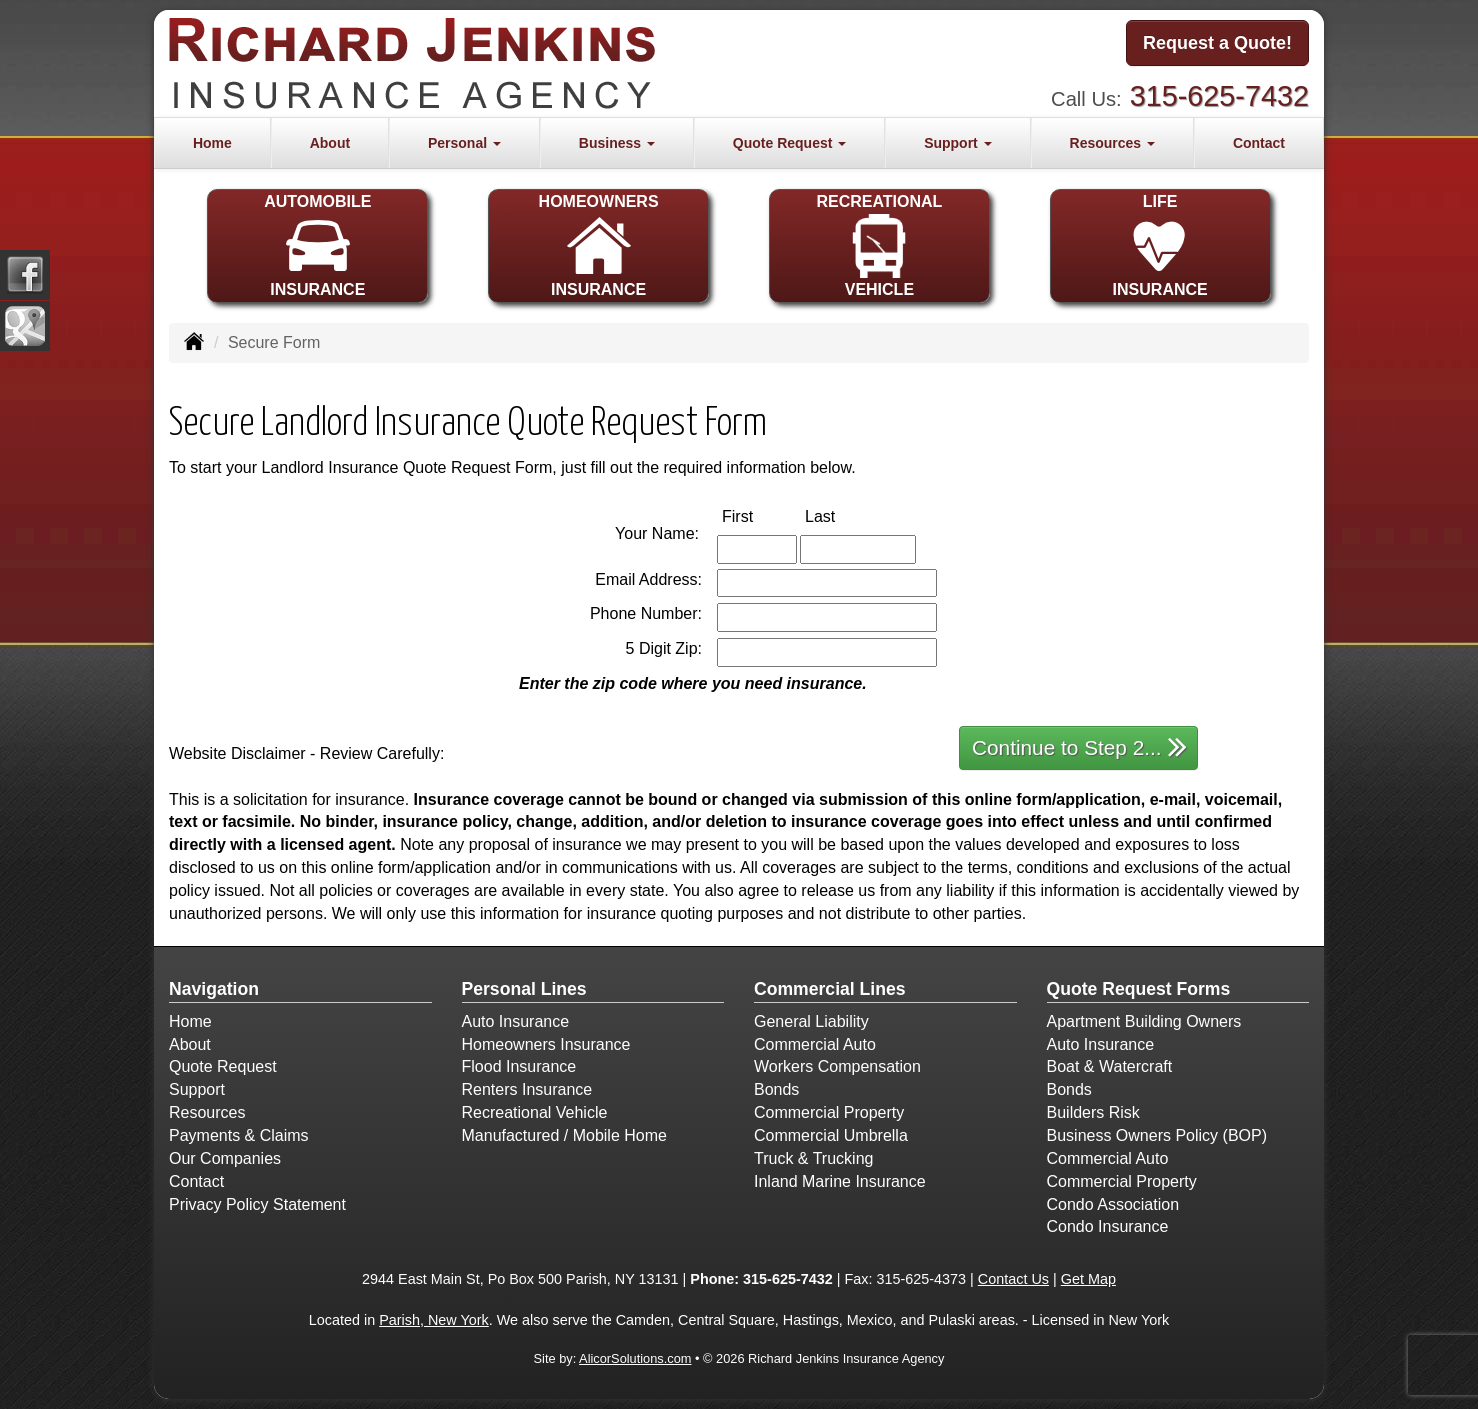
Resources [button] (1112, 143)
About (330, 143)
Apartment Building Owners (1144, 1021)
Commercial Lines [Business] (830, 989)
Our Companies (225, 1158)
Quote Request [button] (789, 143)
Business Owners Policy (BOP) (1157, 1135)
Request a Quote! (1217, 43)
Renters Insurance (527, 1089)
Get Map (1088, 1279)
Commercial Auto (815, 1044)
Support (197, 1089)
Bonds (776, 1089)
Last (841, 515)
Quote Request (223, 1066)
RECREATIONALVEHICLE (879, 245)
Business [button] (617, 143)
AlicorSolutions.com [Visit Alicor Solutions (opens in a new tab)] (635, 1358)
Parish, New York (434, 1320)
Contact (1259, 143)
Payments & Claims (239, 1135)
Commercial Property (829, 1112)
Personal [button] (464, 143)
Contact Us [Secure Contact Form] (1013, 1279)
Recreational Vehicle (535, 1112)
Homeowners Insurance (546, 1044)
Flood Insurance (519, 1066)
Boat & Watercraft (1110, 1066)
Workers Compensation (837, 1066)
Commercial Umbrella (831, 1135)
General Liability (811, 1021)
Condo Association (1113, 1204)
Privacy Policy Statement (257, 1204)
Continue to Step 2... (1079, 746)
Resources (207, 1112)
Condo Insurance (1108, 1226)
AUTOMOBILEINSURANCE (317, 245)
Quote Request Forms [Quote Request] (1139, 989)
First (758, 515)
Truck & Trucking (813, 1158)
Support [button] (958, 143)
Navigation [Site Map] (214, 989)
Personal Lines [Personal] (524, 989)
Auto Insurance (516, 1021)
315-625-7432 (1219, 96)
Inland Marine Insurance (840, 1181)
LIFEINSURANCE (1160, 245)
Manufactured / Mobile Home (564, 1135)
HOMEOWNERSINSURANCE (598, 245)
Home (212, 143)
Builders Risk (1093, 1112)
